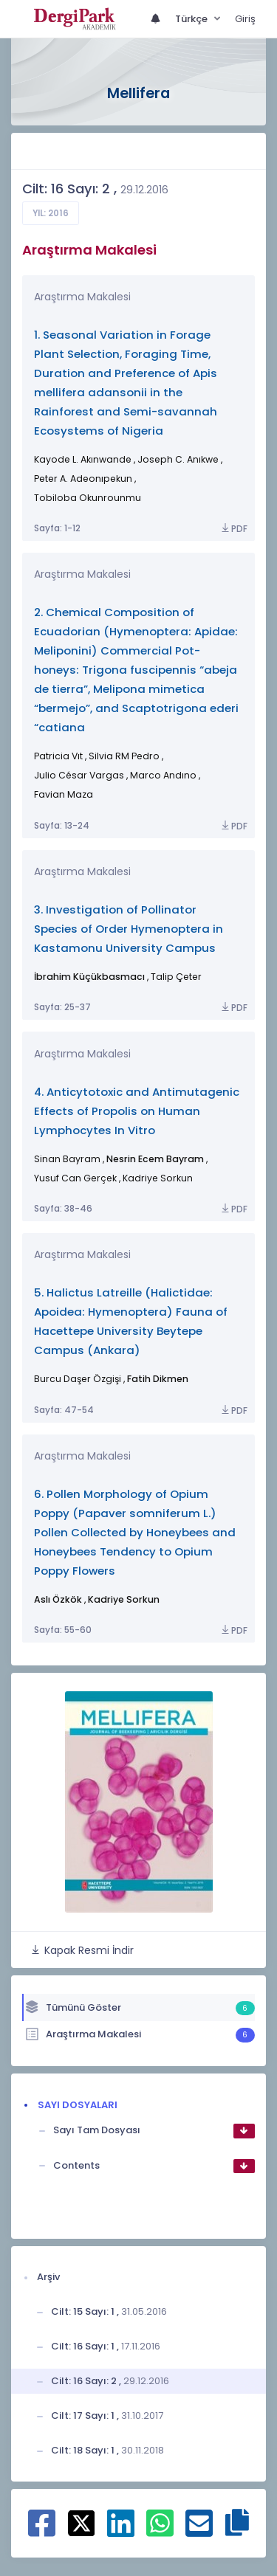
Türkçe (192, 19)
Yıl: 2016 (51, 213)
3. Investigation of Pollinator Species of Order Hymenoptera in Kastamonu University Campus (128, 929)
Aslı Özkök (58, 1599)
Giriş (245, 19)
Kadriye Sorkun (124, 1599)
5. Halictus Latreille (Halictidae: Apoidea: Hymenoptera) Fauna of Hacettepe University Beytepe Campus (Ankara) (131, 1321)
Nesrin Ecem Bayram (155, 1159)
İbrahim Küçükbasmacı (89, 976)
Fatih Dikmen (157, 1378)
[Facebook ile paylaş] (41, 2531)
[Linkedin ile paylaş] (120, 2531)
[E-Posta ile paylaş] (199, 2531)
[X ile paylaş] (81, 2522)
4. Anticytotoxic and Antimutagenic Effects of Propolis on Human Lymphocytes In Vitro (136, 1111)
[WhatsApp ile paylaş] (160, 2531)
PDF (233, 528)
